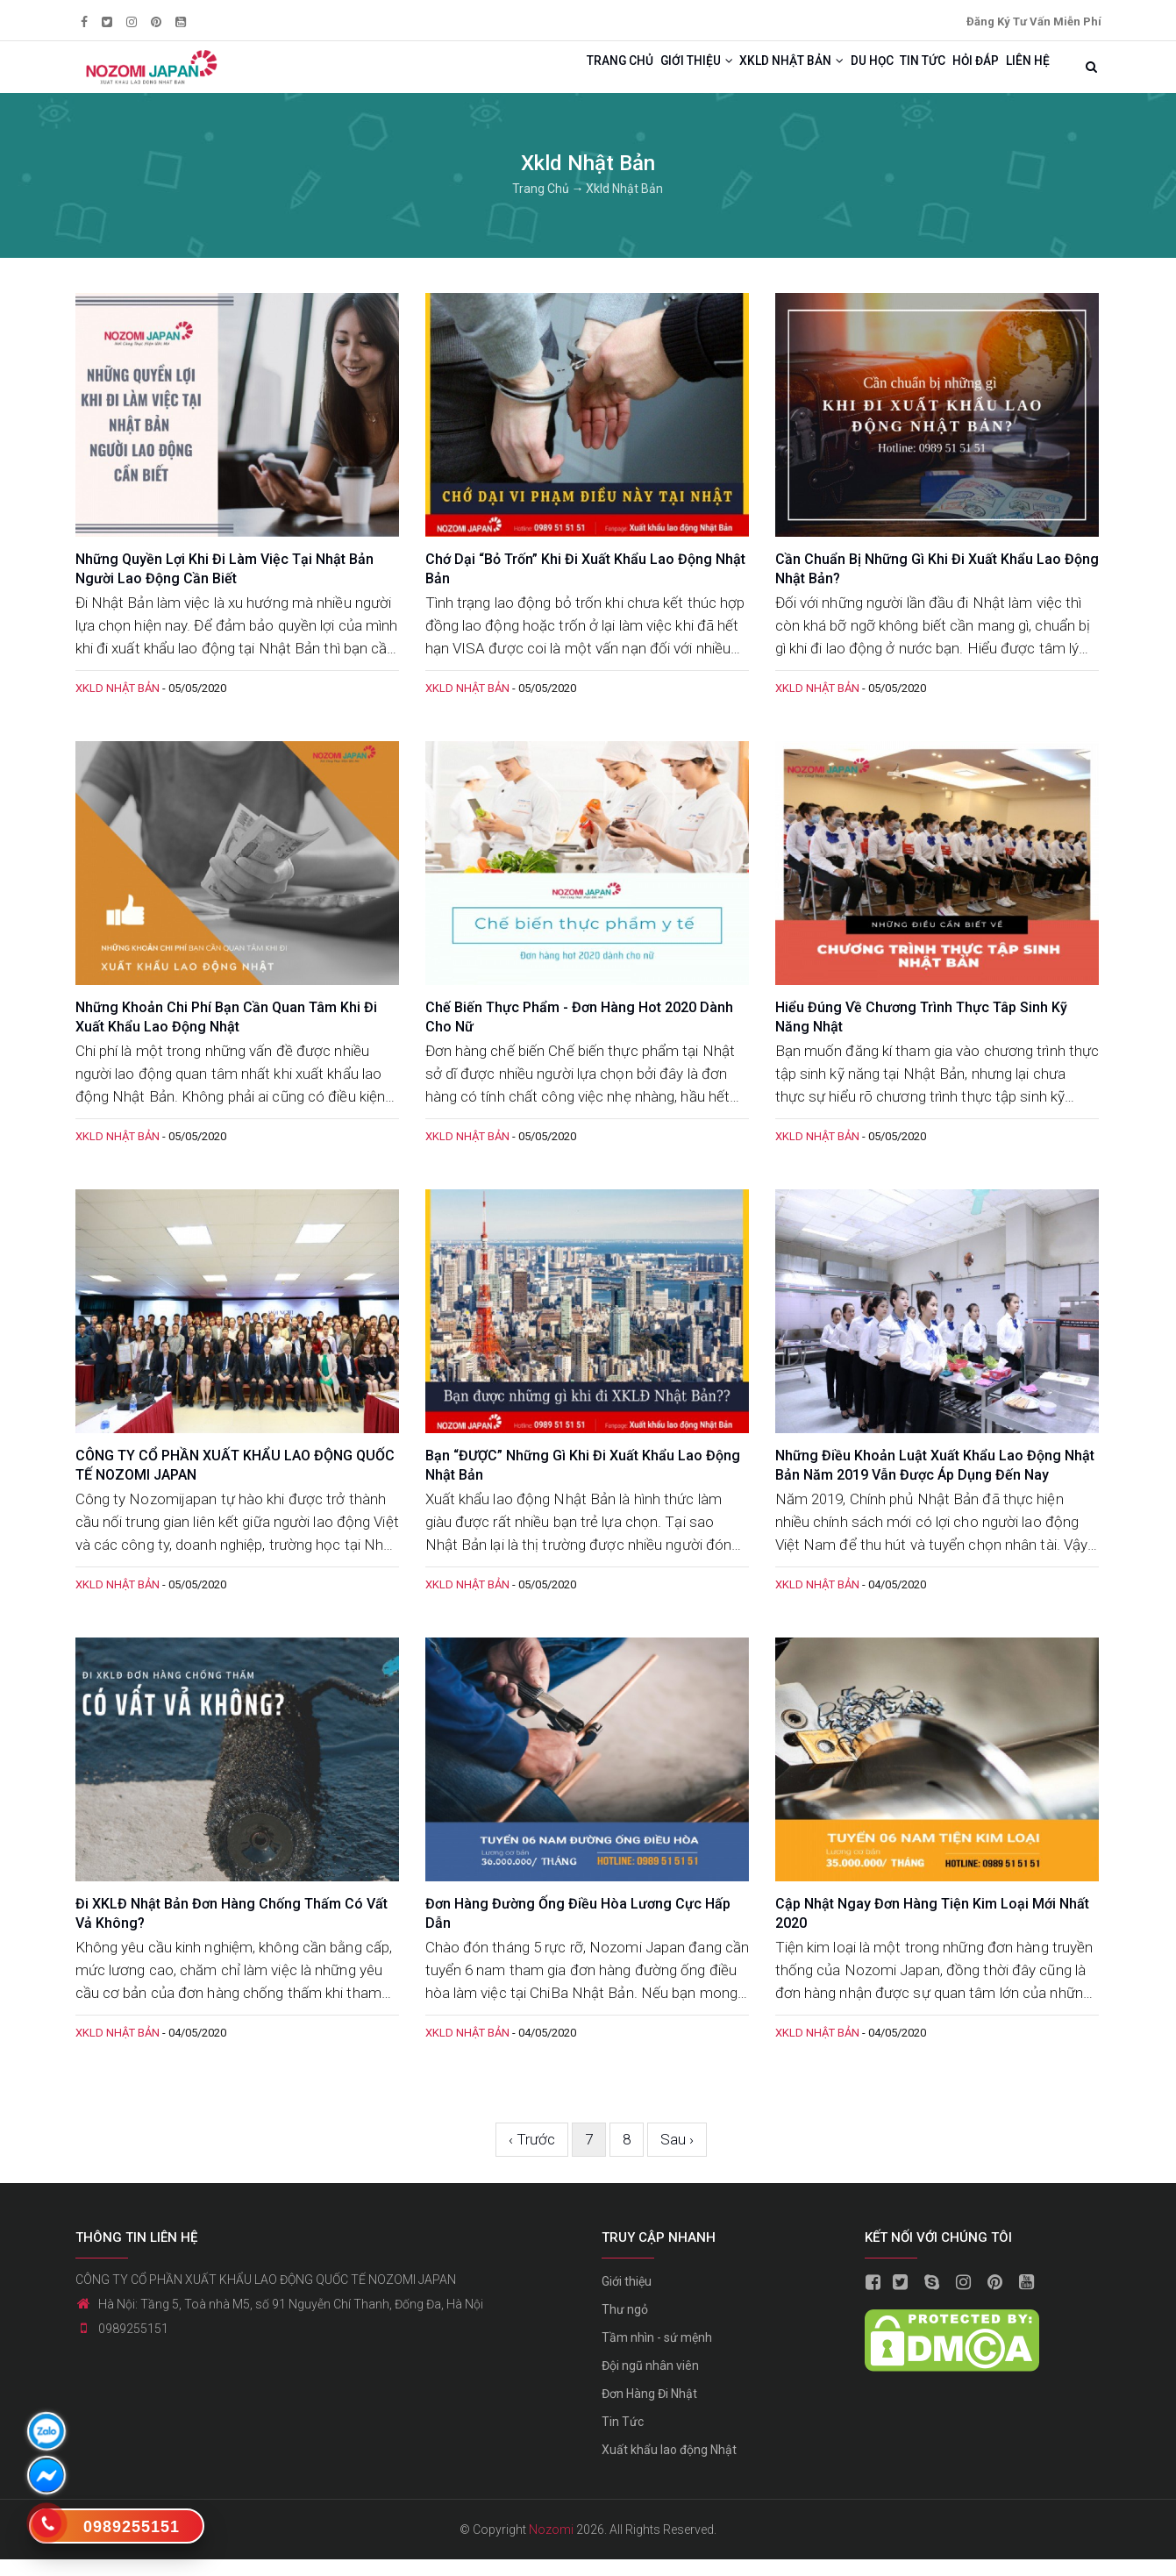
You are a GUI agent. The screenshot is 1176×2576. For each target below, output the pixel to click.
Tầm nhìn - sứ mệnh (657, 2354)
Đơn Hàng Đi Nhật (649, 2410)
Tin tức (884, 75)
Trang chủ (507, 75)
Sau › (677, 2155)
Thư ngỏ (625, 2326)
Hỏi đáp (953, 75)
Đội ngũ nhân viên (650, 2382)
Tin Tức (623, 2438)
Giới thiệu (602, 75)
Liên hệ (1020, 75)
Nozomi (551, 2546)
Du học (817, 75)
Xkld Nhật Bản (717, 75)
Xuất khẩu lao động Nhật (669, 2466)
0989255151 (133, 2345)
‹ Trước (532, 2155)
